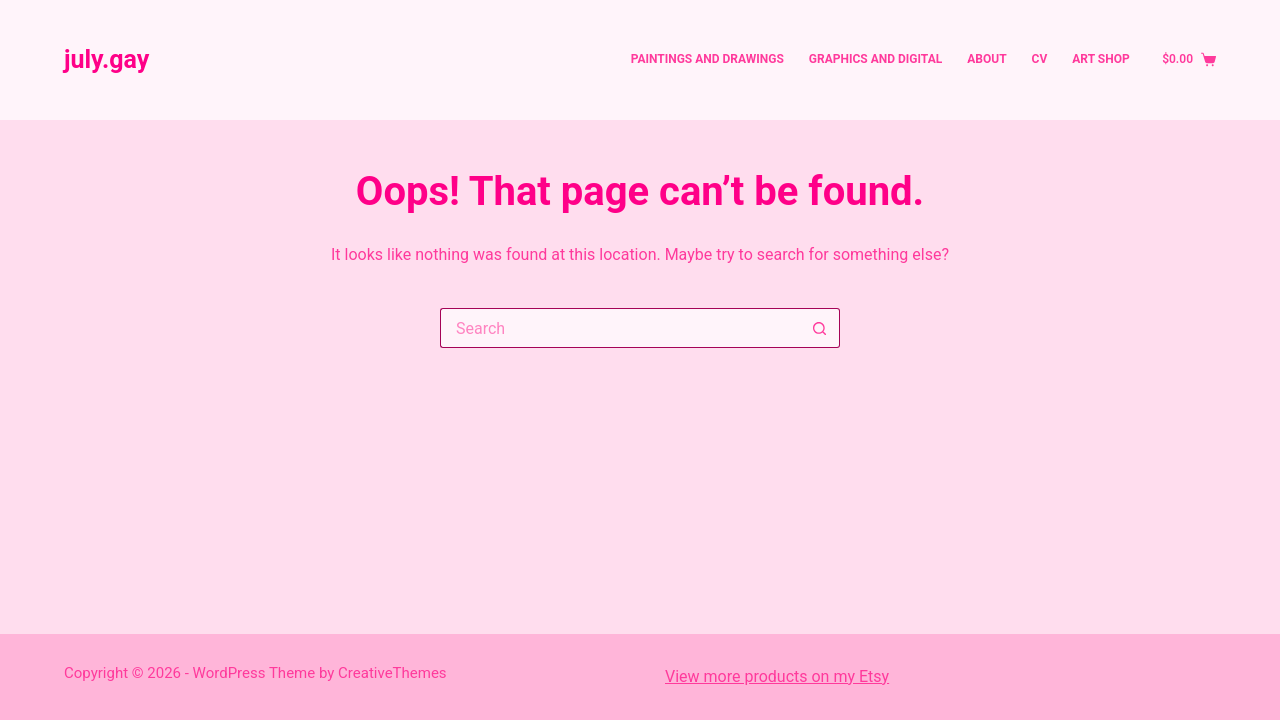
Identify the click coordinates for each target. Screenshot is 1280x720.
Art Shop (1100, 59)
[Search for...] (620, 328)
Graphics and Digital (875, 59)
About (986, 59)
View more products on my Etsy (777, 676)
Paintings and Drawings (707, 59)
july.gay (106, 59)
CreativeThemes (392, 673)
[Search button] (820, 328)
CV (1040, 59)
